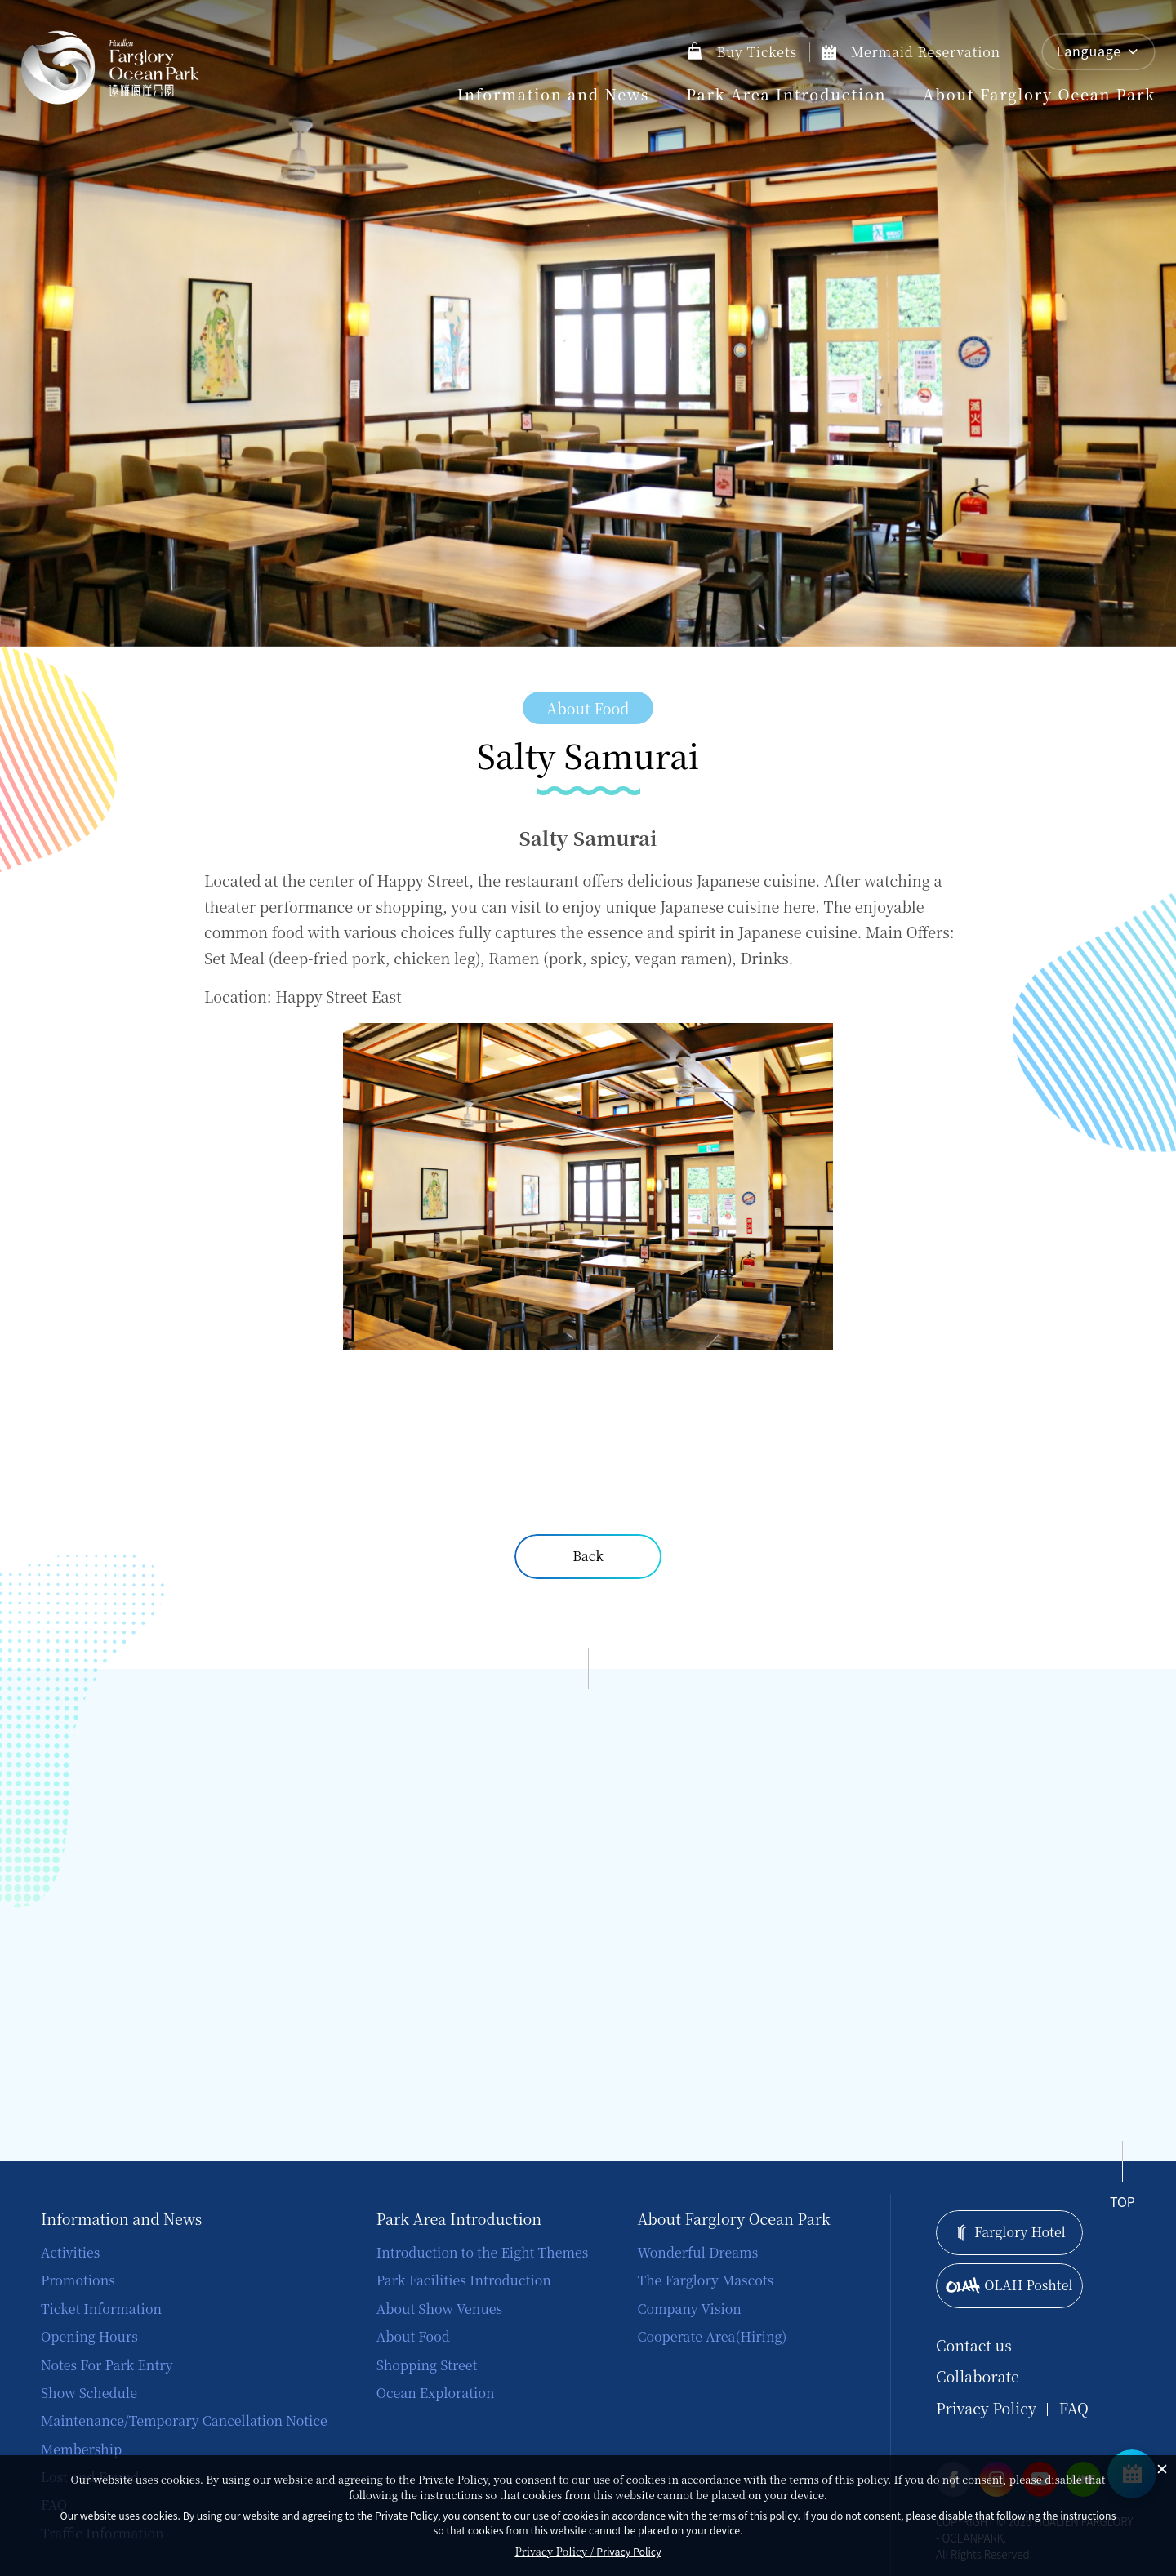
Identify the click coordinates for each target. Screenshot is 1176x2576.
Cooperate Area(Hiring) (711, 2336)
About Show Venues (439, 2308)
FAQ (1074, 2408)
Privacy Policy (986, 2408)
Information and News (553, 94)
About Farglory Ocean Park (1039, 94)
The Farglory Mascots (705, 2280)
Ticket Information (101, 2308)
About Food (413, 2336)
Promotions (78, 2280)
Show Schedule (89, 2392)
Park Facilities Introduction (463, 2280)
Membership (81, 2449)
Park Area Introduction (786, 94)
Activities (70, 2252)
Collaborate (977, 2376)
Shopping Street (427, 2365)
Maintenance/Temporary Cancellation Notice (184, 2420)
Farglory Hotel (1009, 2231)
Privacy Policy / (587, 2551)
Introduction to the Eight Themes (482, 2252)
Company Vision (689, 2308)
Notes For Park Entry (107, 2365)
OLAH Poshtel (1009, 2285)
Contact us (974, 2345)
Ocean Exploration (435, 2392)
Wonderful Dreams (697, 2252)
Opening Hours (89, 2336)
